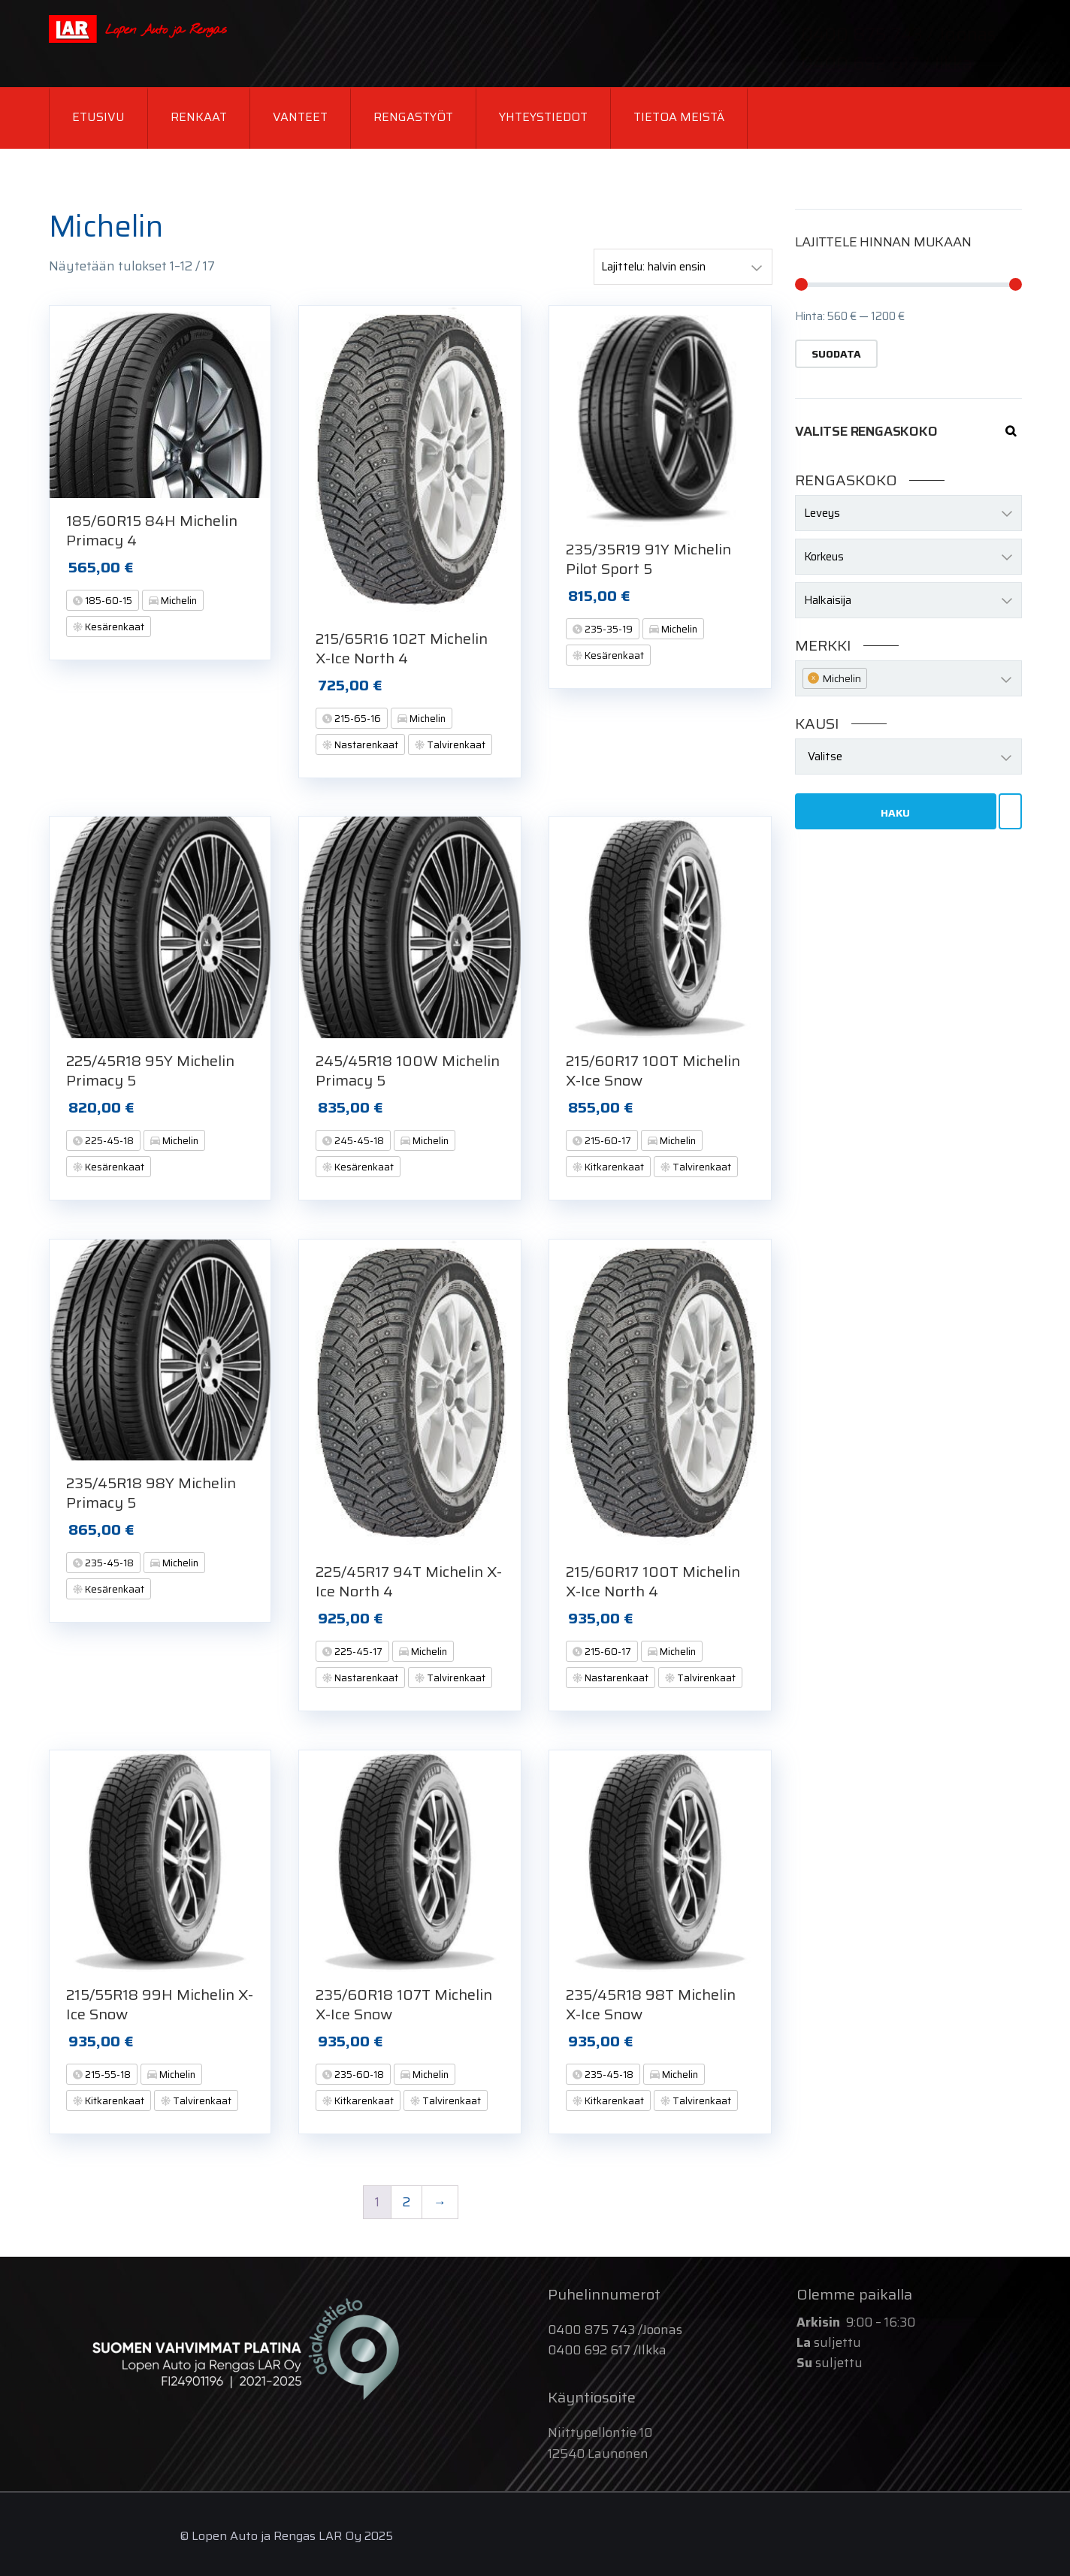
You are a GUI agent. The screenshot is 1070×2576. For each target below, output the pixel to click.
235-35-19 (607, 629)
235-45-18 (108, 1563)
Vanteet (300, 116)
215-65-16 (356, 718)
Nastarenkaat (365, 745)
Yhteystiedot (543, 116)
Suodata (836, 354)
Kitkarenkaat (613, 1167)
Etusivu (98, 116)
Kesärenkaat (113, 627)
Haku (895, 813)
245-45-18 (358, 1141)
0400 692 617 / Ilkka (886, 64)
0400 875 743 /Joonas (615, 2329)
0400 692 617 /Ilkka (607, 2350)
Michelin (178, 601)
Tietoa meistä (678, 116)
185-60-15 (107, 601)
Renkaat (199, 116)
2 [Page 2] (406, 2202)
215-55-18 (107, 2074)
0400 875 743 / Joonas (898, 34)
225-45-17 (357, 1651)
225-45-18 (108, 1141)
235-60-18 (358, 2074)
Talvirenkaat (455, 745)
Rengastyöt (413, 116)
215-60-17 (606, 1141)
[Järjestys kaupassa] (683, 267)
